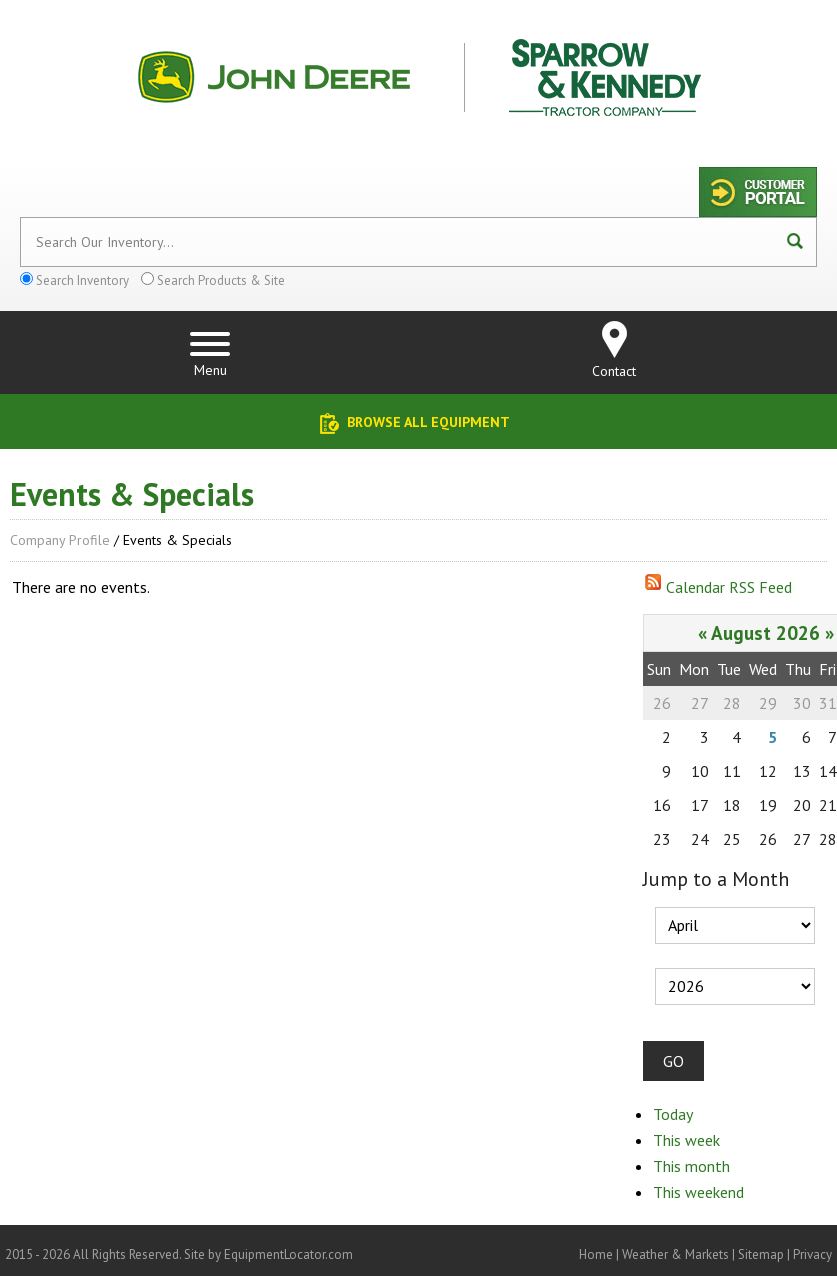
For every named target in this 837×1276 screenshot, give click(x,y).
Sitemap (761, 1254)
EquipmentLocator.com (288, 1254)
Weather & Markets (675, 1254)
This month (691, 1166)
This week (686, 1140)
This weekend (698, 1192)
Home (596, 1254)
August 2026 (765, 632)
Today (673, 1114)
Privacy (812, 1254)
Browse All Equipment (428, 422)
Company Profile (60, 540)
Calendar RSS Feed (729, 587)
